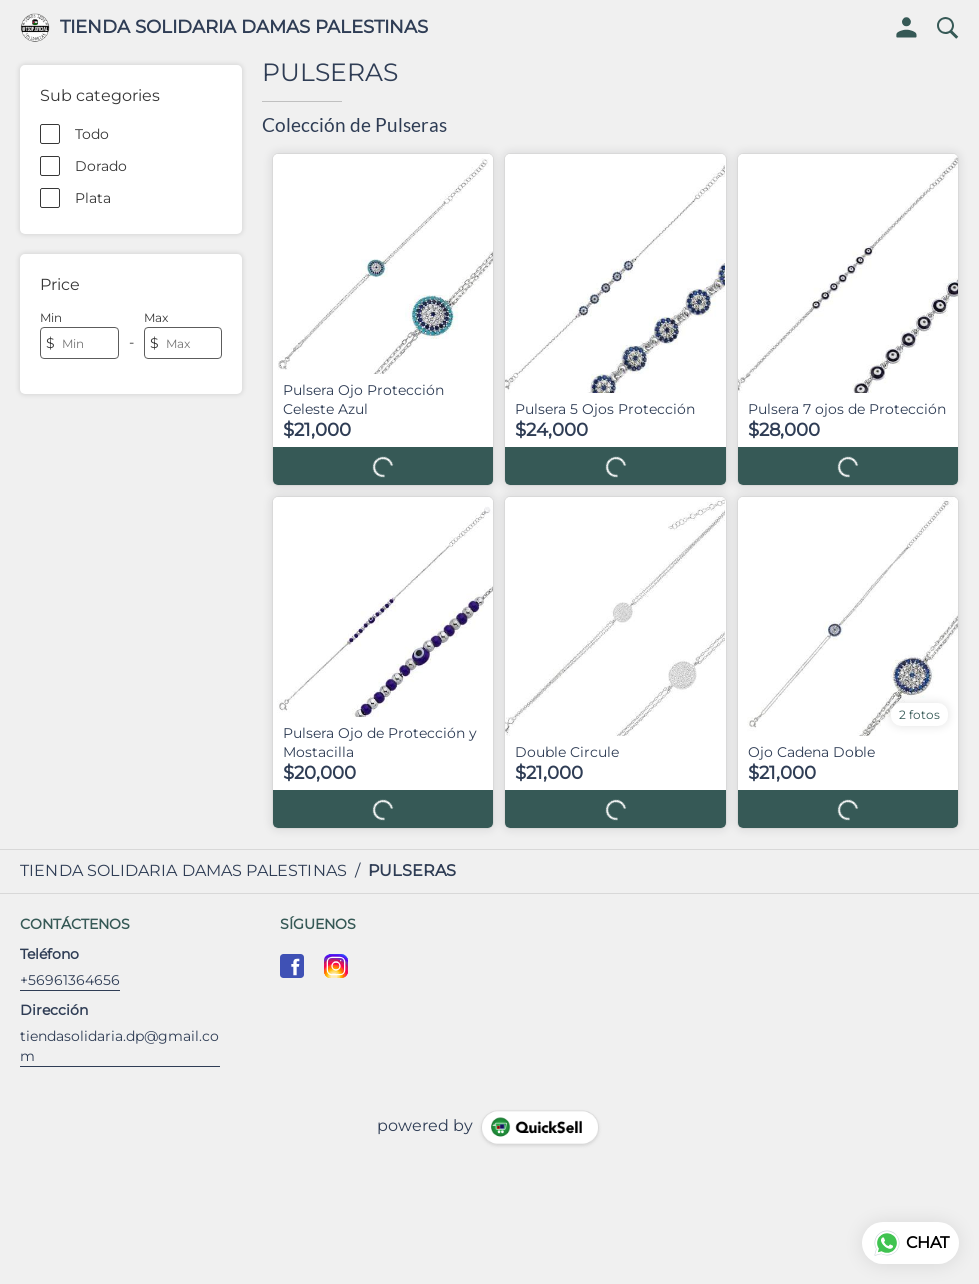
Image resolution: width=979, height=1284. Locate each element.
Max (156, 317)
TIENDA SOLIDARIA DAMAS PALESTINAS (244, 28)
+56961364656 (70, 980)
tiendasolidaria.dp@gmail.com (119, 1046)
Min (51, 317)
